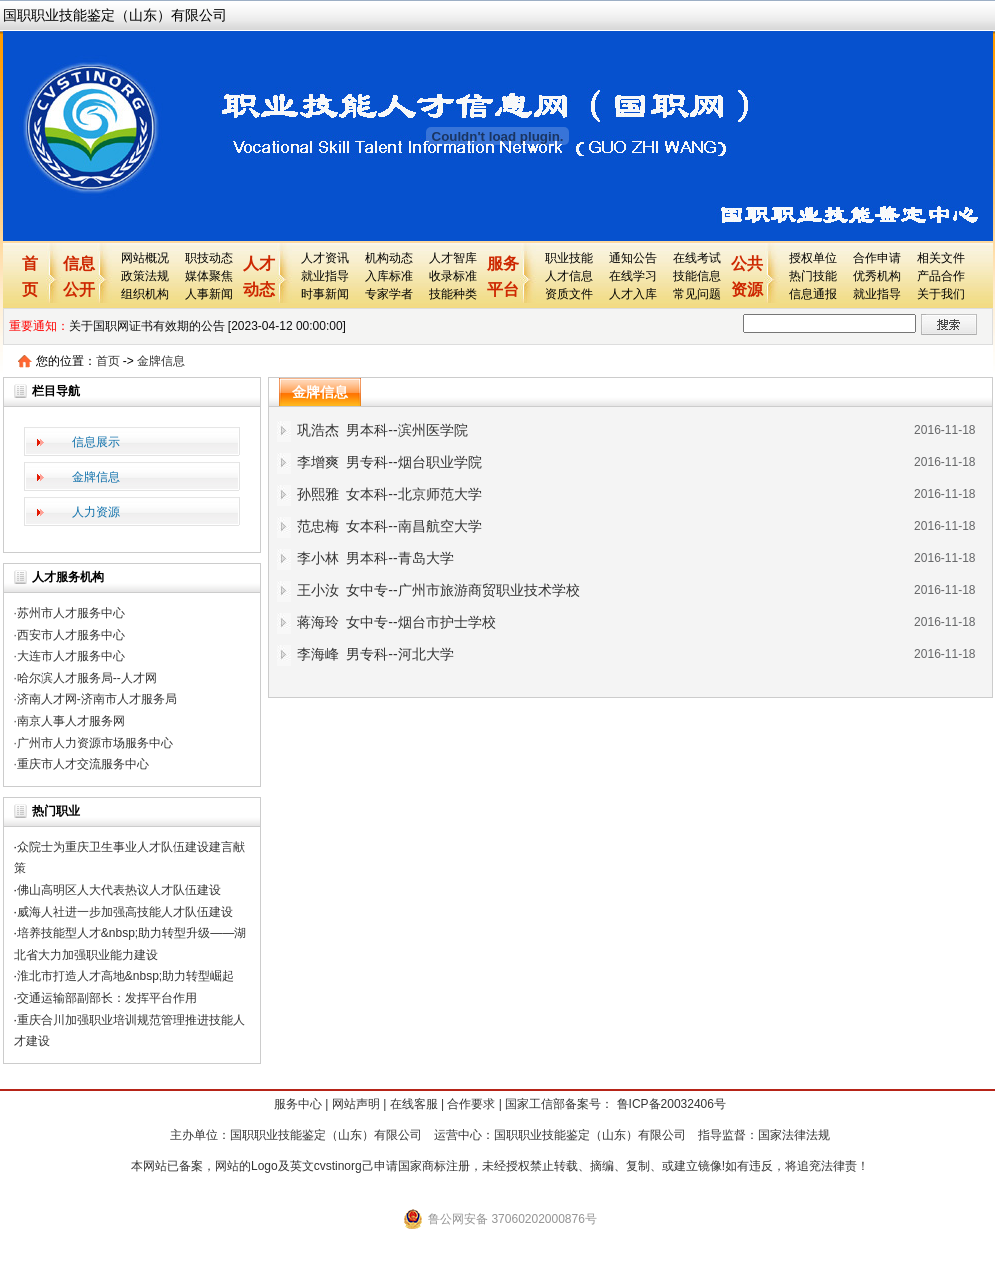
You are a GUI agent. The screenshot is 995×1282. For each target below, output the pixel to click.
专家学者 (389, 294)
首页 (108, 361)
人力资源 (96, 512)
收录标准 (453, 276)
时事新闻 (325, 294)
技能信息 (697, 276)
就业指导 (325, 276)
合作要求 (471, 1104)
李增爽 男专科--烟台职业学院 (389, 462)
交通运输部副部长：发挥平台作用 (107, 998)
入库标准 (389, 276)
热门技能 (813, 276)
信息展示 (96, 442)
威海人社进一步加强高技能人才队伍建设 (125, 912)
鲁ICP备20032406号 (669, 1104)
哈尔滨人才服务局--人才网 (87, 678)
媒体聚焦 (209, 276)
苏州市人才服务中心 (71, 613)
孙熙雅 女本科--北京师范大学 (389, 494)
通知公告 (633, 258)
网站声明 (356, 1104)
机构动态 (389, 258)
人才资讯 (325, 258)
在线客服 (414, 1104)
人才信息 (569, 276)
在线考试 (697, 258)
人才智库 (453, 258)
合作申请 (877, 258)
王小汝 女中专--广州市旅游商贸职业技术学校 (438, 590)
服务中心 (298, 1104)
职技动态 (209, 258)
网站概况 (145, 258)
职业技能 (569, 258)
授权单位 (813, 258)
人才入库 (633, 294)
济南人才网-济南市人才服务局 (97, 699)
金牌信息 (161, 361)
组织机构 (145, 294)
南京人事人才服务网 (71, 721)
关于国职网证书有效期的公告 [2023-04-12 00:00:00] (207, 326)
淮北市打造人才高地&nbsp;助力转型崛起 (125, 976)
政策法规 (145, 276)
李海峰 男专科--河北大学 (375, 654)
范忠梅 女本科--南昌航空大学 (389, 526)
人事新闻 (209, 294)
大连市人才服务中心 (71, 656)
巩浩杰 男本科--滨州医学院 (382, 430)
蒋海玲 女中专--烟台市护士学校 (396, 622)
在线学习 (633, 276)
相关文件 (941, 258)
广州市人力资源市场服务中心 (95, 743)
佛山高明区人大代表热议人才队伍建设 (119, 890)
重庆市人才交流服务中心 (83, 764)
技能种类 (453, 294)
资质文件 (569, 294)
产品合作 (941, 276)
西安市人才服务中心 (71, 635)
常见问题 (697, 294)
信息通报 (813, 294)
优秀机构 (877, 276)
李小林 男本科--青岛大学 (375, 558)
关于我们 (941, 294)
